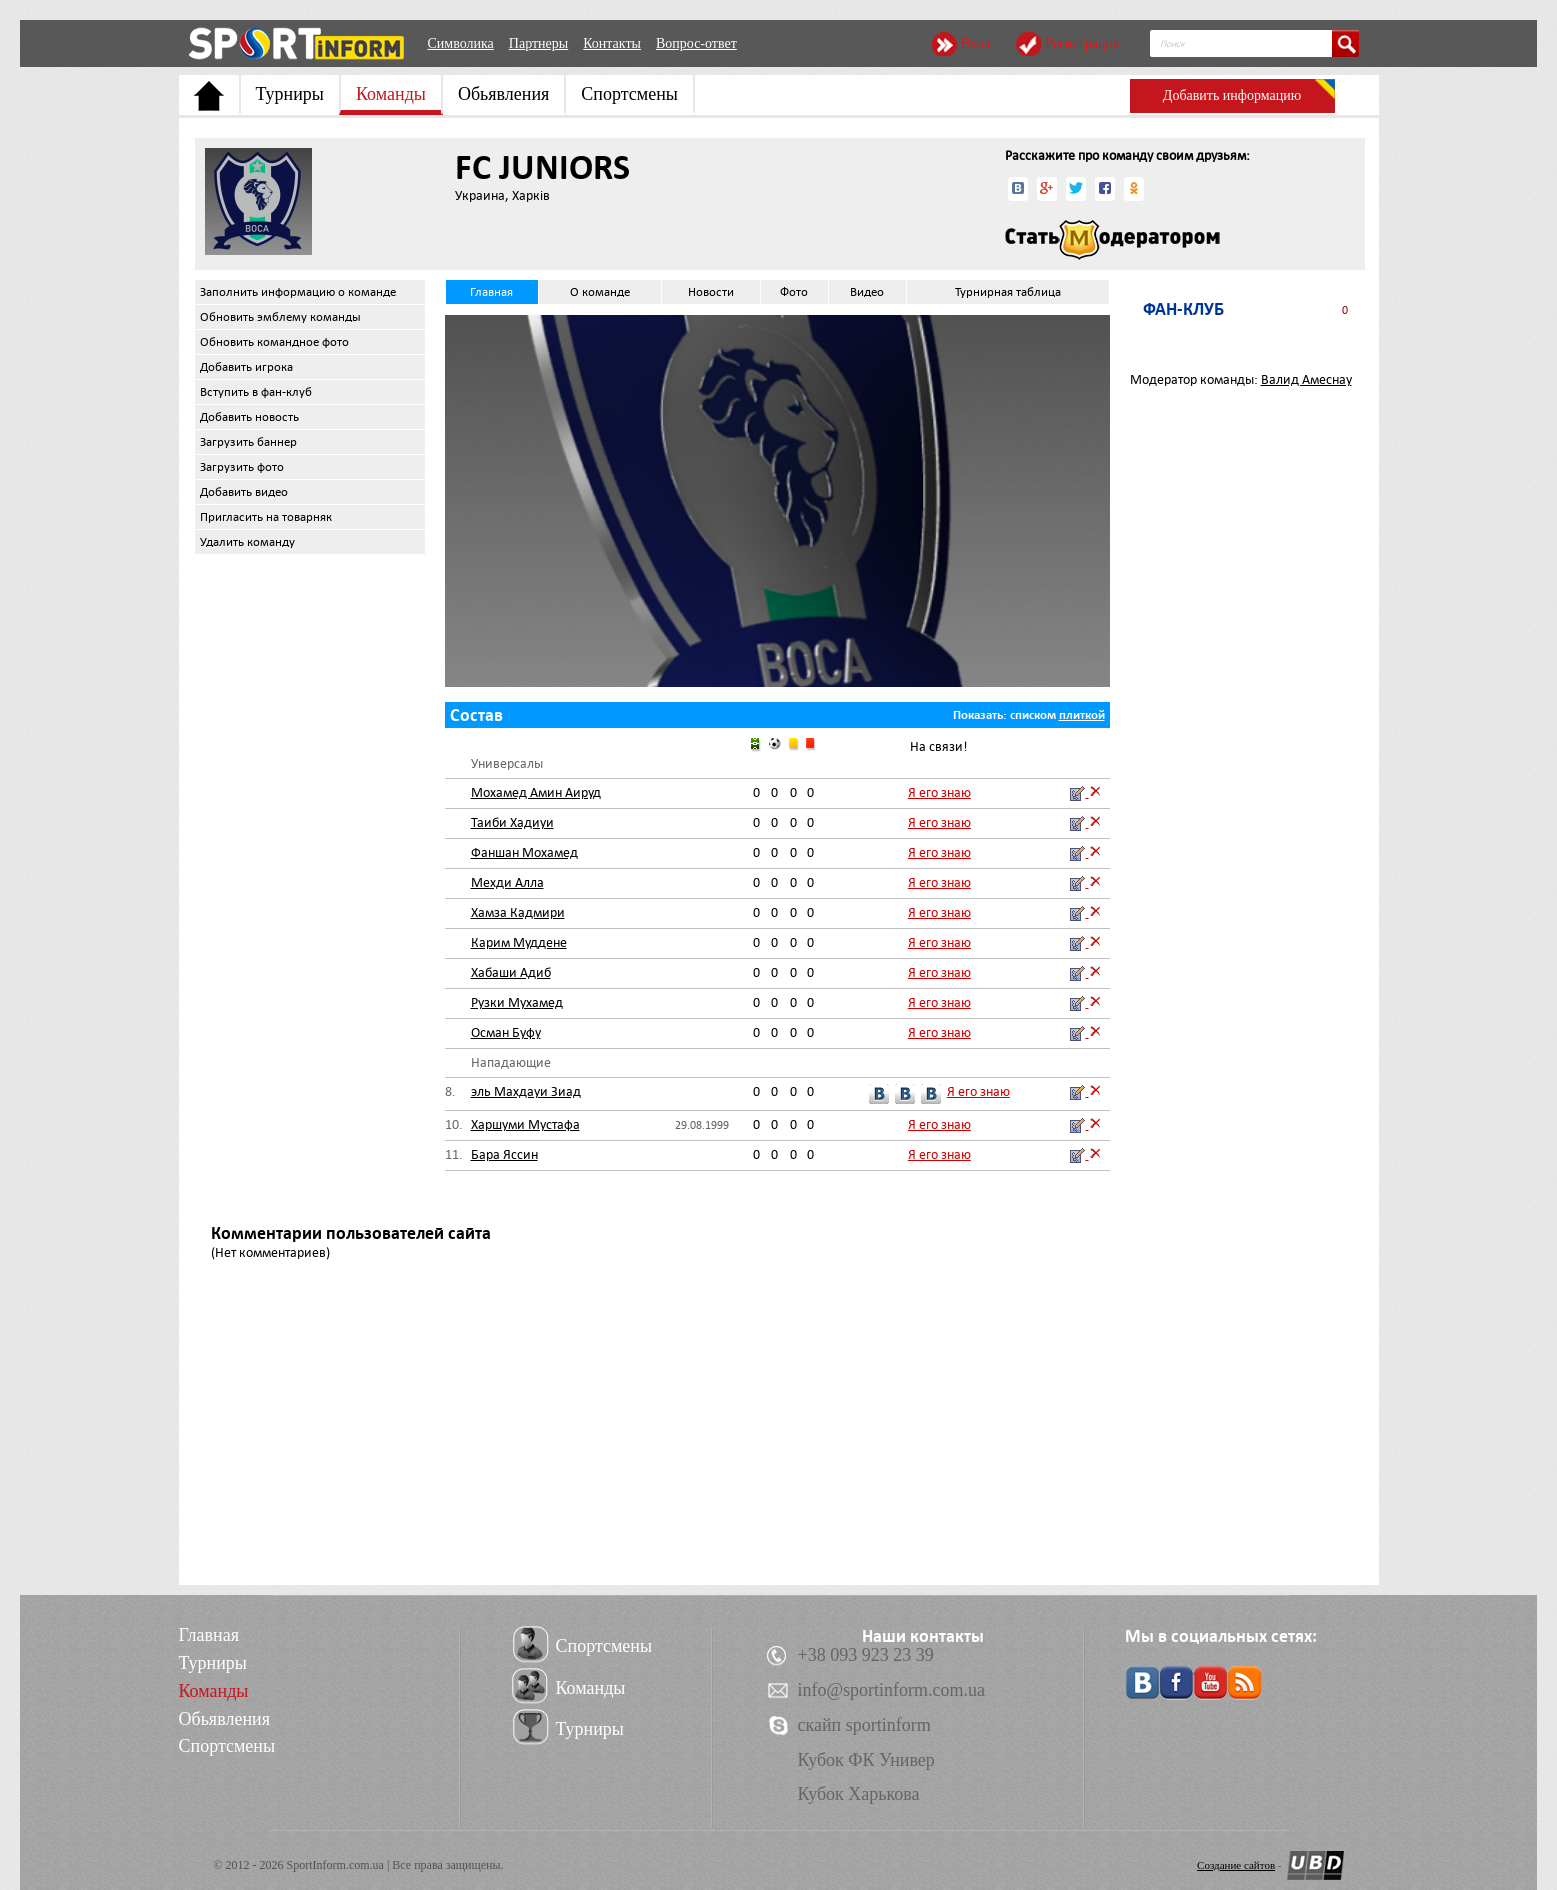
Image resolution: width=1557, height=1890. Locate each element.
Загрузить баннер (248, 442)
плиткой (1082, 715)
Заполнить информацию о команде (298, 292)
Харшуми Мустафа (525, 1124)
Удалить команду (247, 542)
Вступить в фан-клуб (256, 392)
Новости (711, 292)
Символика (461, 43)
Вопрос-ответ (696, 43)
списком (1033, 715)
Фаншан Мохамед (524, 852)
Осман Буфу (506, 1032)
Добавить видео (244, 492)
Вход (975, 43)
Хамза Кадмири (518, 912)
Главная (491, 292)
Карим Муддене (519, 942)
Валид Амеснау (1306, 379)
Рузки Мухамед (517, 1002)
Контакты (612, 43)
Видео (867, 292)
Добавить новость (249, 417)
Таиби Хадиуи (512, 822)
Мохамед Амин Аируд (536, 792)
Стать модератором (1112, 240)
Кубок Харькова (859, 1794)
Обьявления (503, 94)
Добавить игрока (246, 367)
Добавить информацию (1232, 95)
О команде (600, 292)
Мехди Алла (507, 882)
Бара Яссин (504, 1154)
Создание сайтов (1236, 1865)
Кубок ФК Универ (866, 1760)
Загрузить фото (242, 467)
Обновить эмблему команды (280, 317)
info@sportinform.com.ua (892, 1690)
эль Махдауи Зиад (526, 1091)
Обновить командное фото (274, 342)
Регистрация (1082, 43)
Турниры (290, 94)
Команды (391, 94)
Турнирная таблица (1008, 292)
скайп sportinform (864, 1725)
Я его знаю (939, 792)
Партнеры (538, 43)
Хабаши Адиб (511, 972)
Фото (794, 292)
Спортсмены (629, 94)
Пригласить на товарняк (266, 517)
